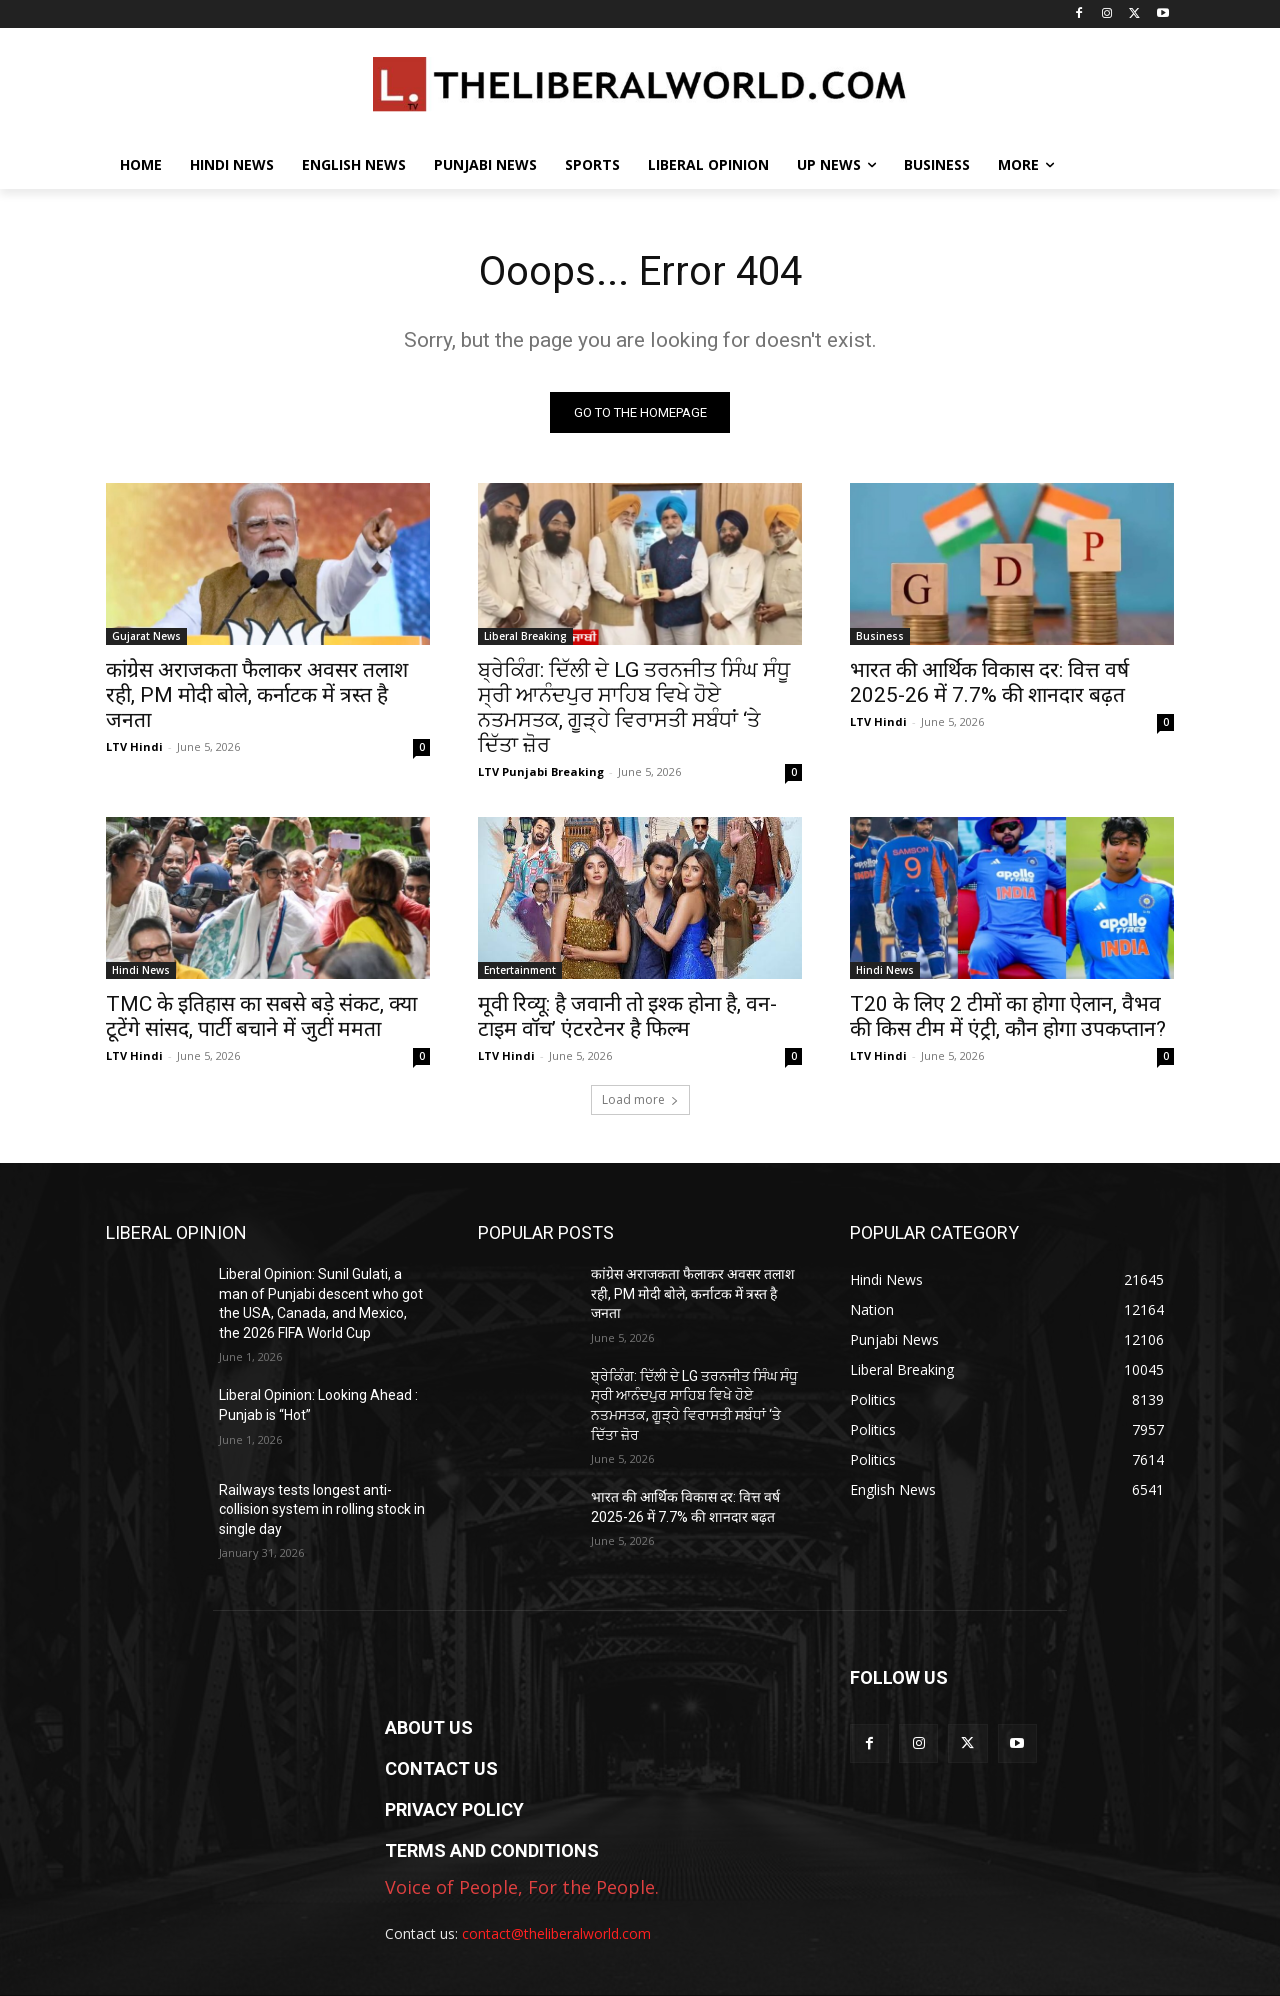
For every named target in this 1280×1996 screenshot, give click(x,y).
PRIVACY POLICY (454, 1809)
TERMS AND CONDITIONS (492, 1850)
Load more (640, 1099)
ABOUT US (429, 1727)
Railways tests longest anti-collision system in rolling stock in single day (322, 1509)
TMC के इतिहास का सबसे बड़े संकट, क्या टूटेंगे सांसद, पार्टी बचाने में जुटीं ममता (261, 1016)
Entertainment (520, 970)
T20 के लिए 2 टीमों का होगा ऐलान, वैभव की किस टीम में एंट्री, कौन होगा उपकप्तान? (1008, 1016)
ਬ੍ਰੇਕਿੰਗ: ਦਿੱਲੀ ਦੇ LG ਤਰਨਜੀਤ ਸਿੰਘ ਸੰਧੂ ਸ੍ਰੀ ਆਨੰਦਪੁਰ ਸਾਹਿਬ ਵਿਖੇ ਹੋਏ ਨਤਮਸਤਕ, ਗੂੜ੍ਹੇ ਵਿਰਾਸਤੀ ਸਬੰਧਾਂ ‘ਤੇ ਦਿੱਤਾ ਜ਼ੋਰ (634, 707)
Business (880, 636)
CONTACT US (441, 1768)
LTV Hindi (134, 746)
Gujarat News (146, 636)
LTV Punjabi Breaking (541, 771)
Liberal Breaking (525, 636)
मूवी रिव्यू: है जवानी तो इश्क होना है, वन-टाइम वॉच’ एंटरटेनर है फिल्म (627, 1016)
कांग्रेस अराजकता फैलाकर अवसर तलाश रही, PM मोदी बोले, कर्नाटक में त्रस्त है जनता (257, 695)
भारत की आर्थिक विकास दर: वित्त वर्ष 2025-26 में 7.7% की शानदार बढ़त (989, 682)
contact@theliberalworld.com (556, 1933)
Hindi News (141, 970)
